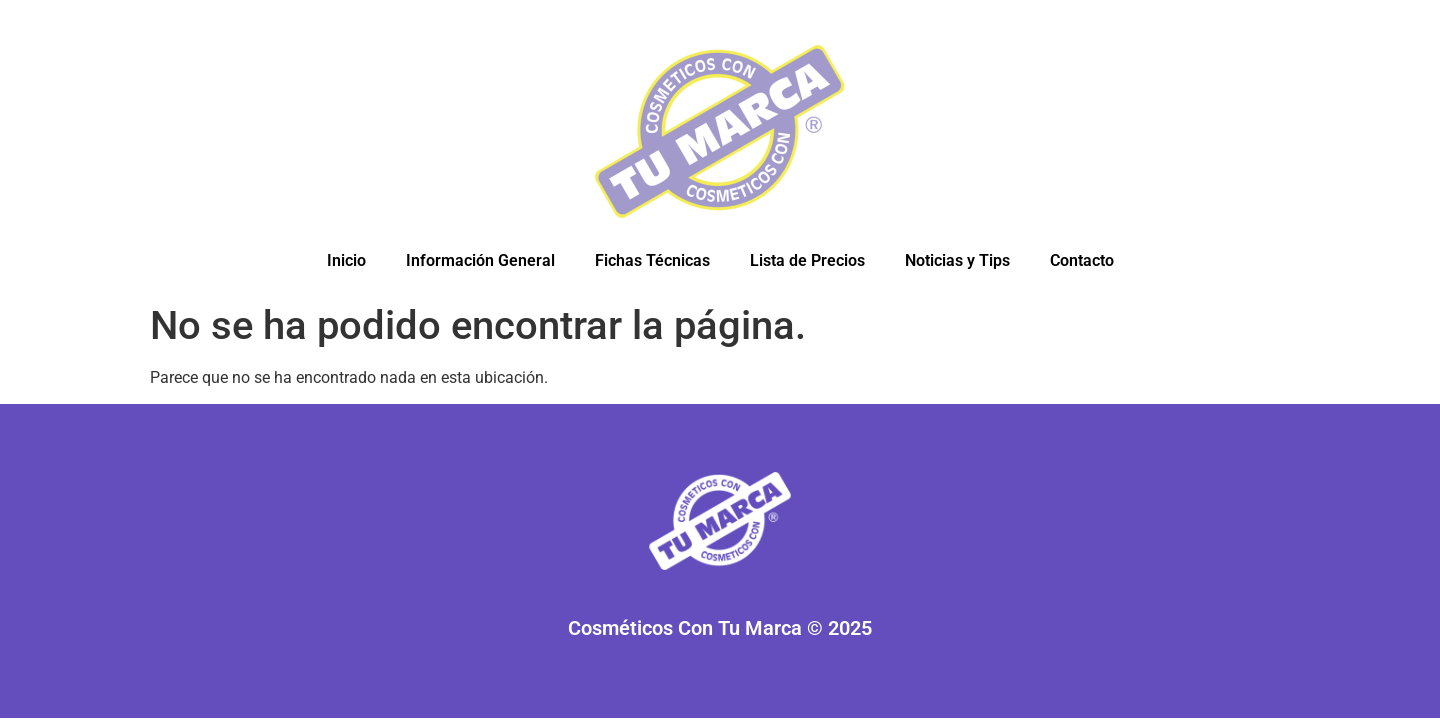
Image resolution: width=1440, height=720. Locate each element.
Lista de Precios (807, 260)
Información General (480, 260)
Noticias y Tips (957, 260)
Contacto (1082, 260)
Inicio (346, 260)
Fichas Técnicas (652, 260)
